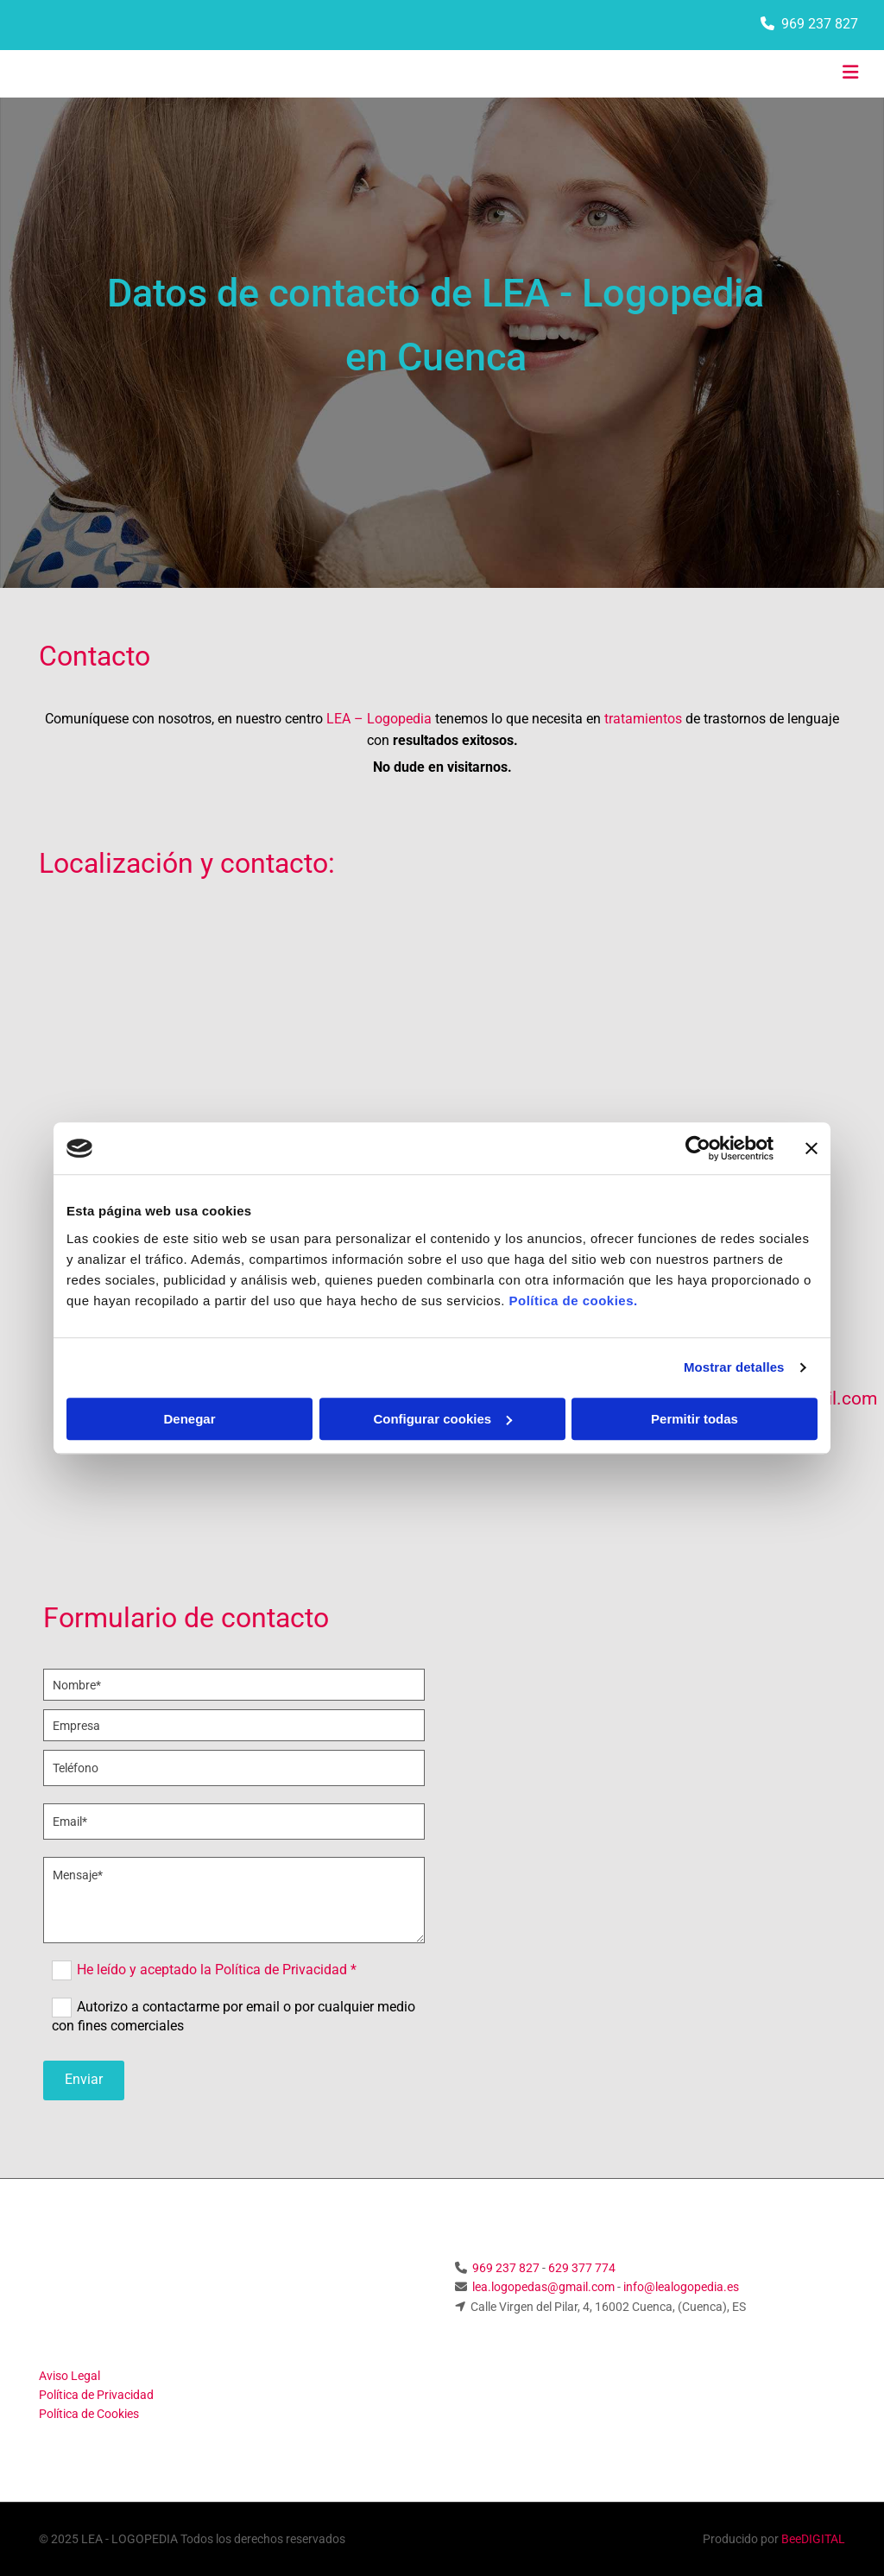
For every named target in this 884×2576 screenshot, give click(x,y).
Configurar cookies (442, 1418)
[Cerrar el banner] (811, 1148)
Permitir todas (694, 1418)
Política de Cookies (89, 2414)
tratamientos (643, 718)
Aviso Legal (69, 2376)
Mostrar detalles (734, 1367)
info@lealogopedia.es (681, 2287)
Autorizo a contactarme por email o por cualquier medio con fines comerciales (233, 2016)
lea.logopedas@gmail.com (543, 2287)
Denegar (189, 1418)
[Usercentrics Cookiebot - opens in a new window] (698, 1148)
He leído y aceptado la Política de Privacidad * (217, 1969)
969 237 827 (819, 24)
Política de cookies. (572, 1300)
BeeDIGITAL (813, 2539)
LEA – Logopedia (379, 718)
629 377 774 (582, 2268)
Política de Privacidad (96, 2395)
